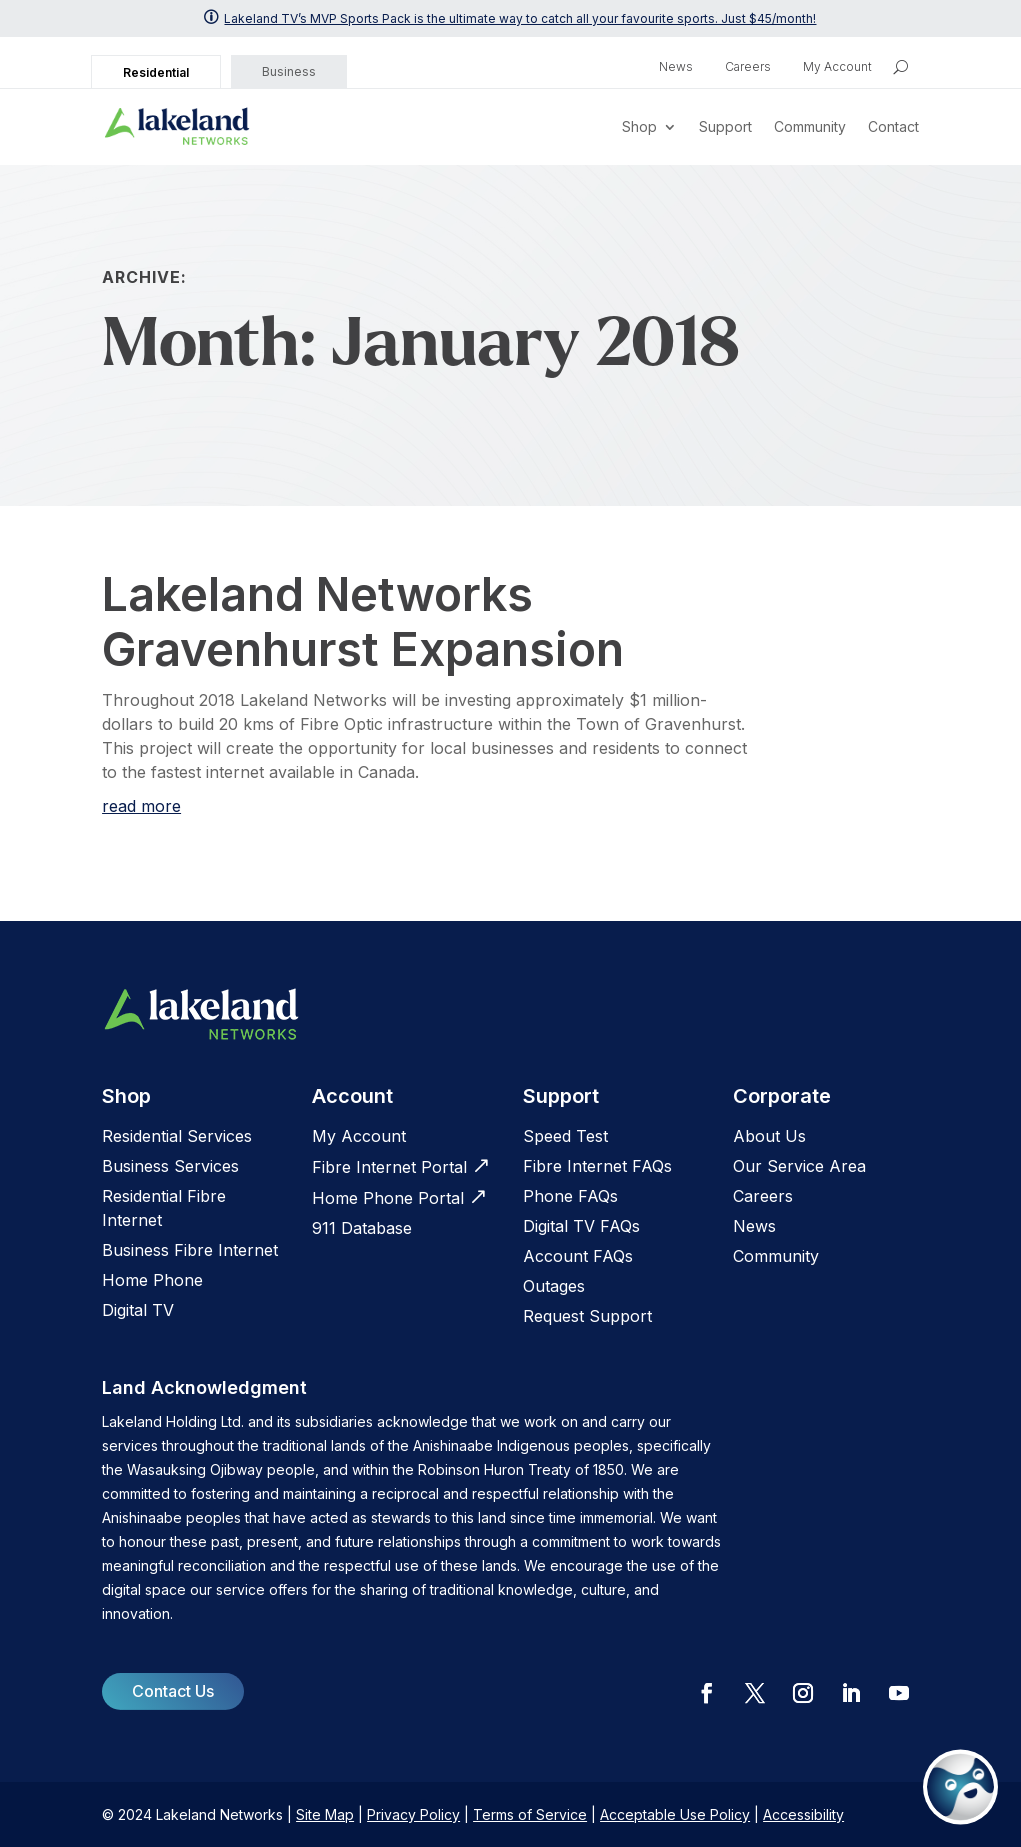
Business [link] (289, 71)
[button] (707, 1693)
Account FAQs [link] (578, 1256)
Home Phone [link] (152, 1280)
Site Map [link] (325, 1814)
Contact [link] (893, 126)
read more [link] (141, 806)
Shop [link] (639, 126)
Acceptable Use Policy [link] (675, 1814)
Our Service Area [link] (799, 1166)
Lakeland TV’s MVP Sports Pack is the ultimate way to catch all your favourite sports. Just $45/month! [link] (520, 18)
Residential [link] (156, 72)
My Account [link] (837, 67)
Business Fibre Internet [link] (190, 1250)
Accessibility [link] (803, 1814)
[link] (177, 127)
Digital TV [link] (138, 1310)
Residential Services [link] (177, 1136)
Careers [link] (748, 67)
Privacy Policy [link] (413, 1814)
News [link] (676, 67)
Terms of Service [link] (530, 1814)
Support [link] (725, 126)
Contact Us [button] (173, 1691)
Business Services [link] (170, 1166)
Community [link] (810, 126)
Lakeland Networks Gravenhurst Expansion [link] (363, 622)
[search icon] (900, 67)
